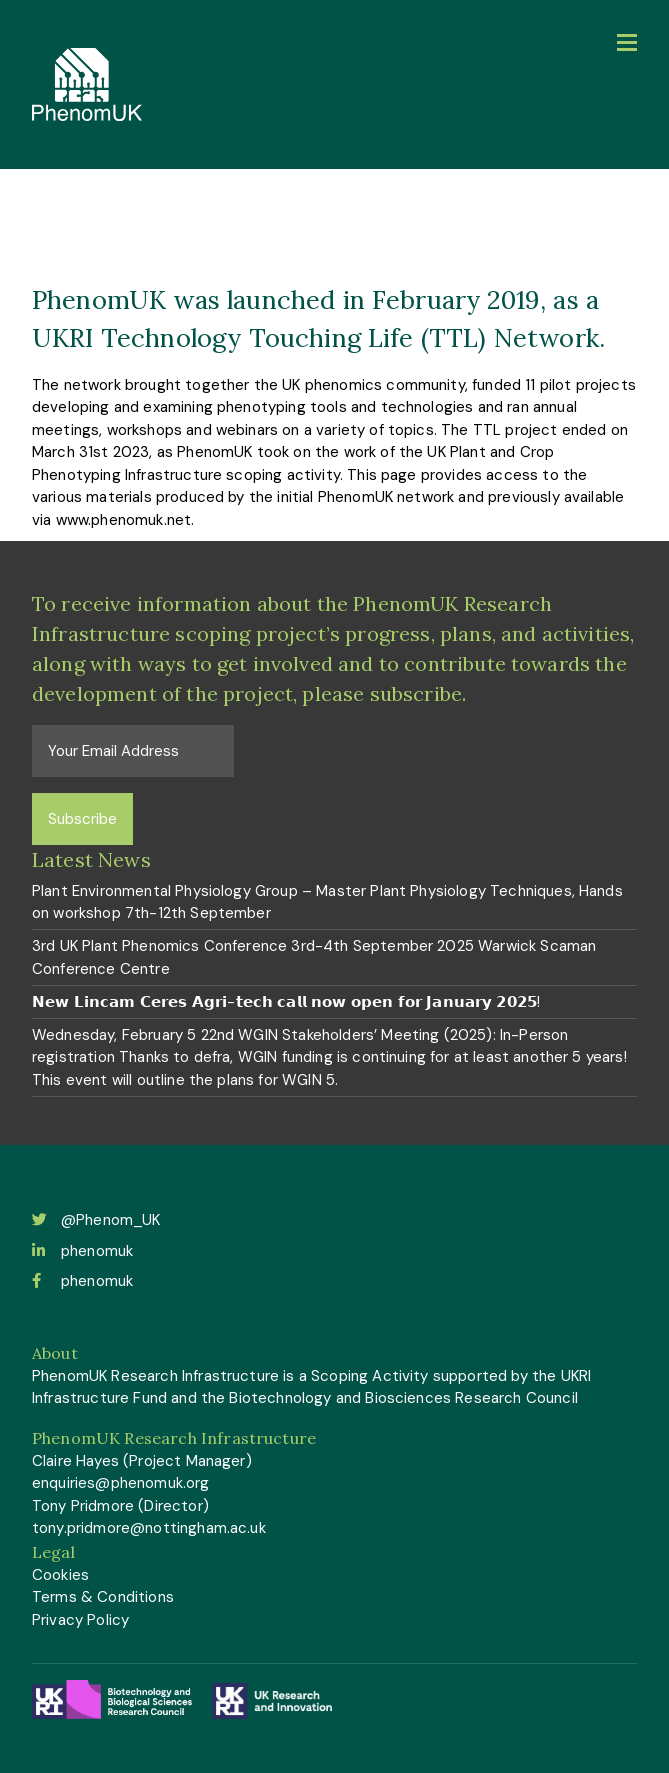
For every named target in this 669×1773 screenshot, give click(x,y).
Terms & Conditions (103, 1597)
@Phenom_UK (96, 1220)
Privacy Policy (80, 1620)
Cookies (60, 1575)
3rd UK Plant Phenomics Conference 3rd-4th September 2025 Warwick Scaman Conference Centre (314, 957)
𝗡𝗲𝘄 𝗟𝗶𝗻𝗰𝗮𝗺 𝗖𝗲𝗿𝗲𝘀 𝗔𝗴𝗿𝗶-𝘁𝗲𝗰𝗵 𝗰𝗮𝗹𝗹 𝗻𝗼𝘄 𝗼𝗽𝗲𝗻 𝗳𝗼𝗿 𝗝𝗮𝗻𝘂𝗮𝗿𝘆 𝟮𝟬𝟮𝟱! (286, 1002)
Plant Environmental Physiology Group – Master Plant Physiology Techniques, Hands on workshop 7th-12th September (327, 902)
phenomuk (82, 1251)
